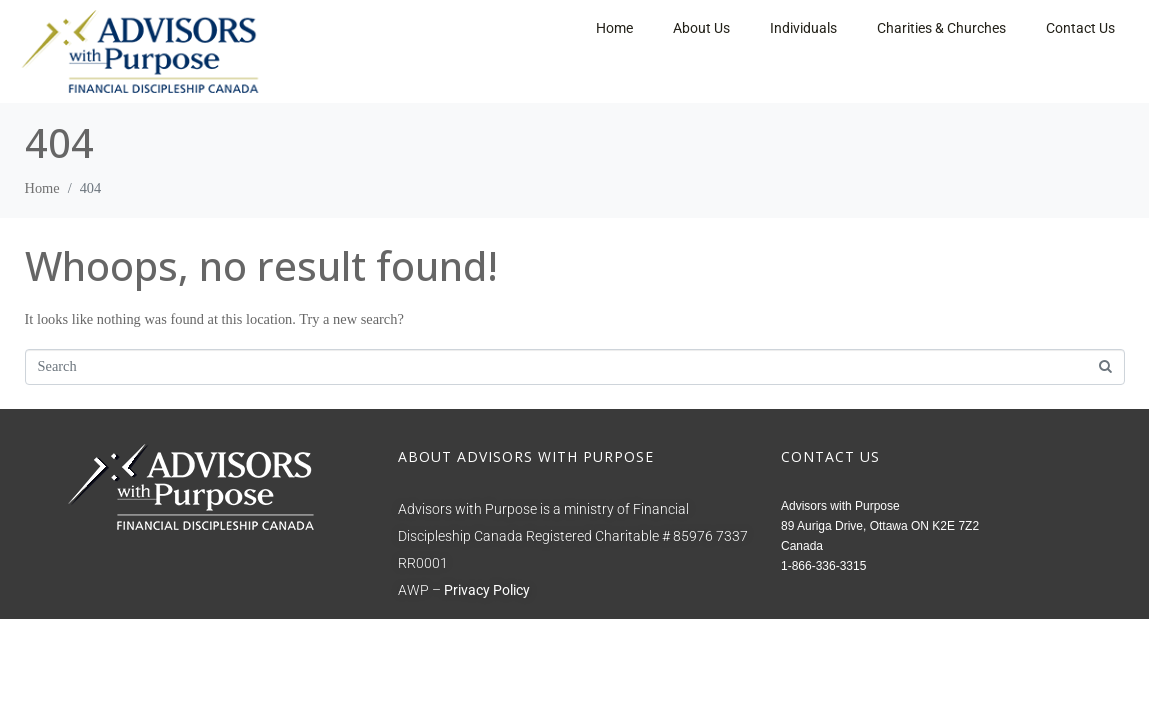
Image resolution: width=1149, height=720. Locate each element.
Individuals (803, 28)
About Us (701, 28)
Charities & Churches (941, 28)
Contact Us (1080, 28)
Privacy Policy (487, 590)
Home (614, 28)
